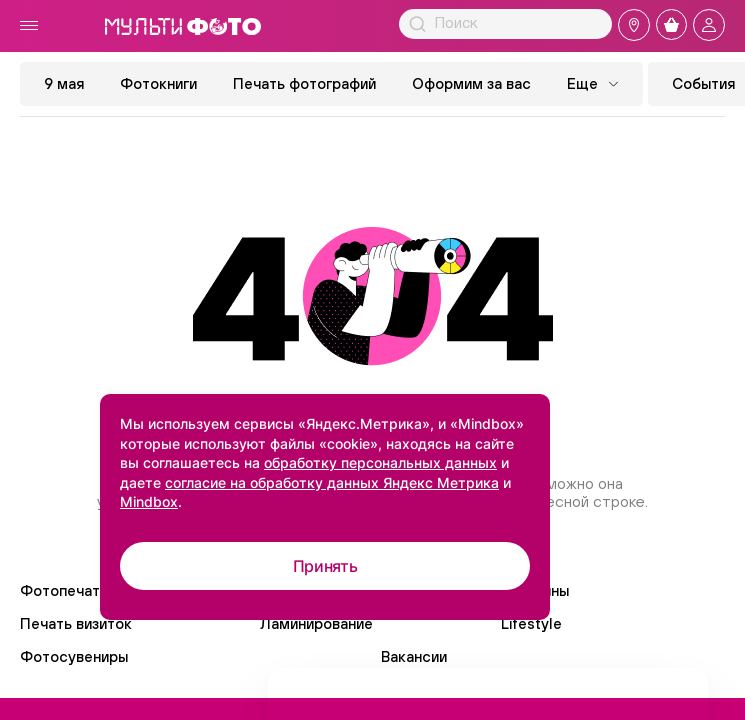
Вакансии (414, 656)
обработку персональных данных (380, 462)
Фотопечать (64, 590)
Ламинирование (316, 623)
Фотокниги (158, 83)
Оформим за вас (471, 83)
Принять (325, 566)
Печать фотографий (304, 83)
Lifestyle (531, 623)
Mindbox (149, 501)
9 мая (64, 83)
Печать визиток (76, 623)
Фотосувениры (74, 656)
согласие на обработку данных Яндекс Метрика (332, 482)
